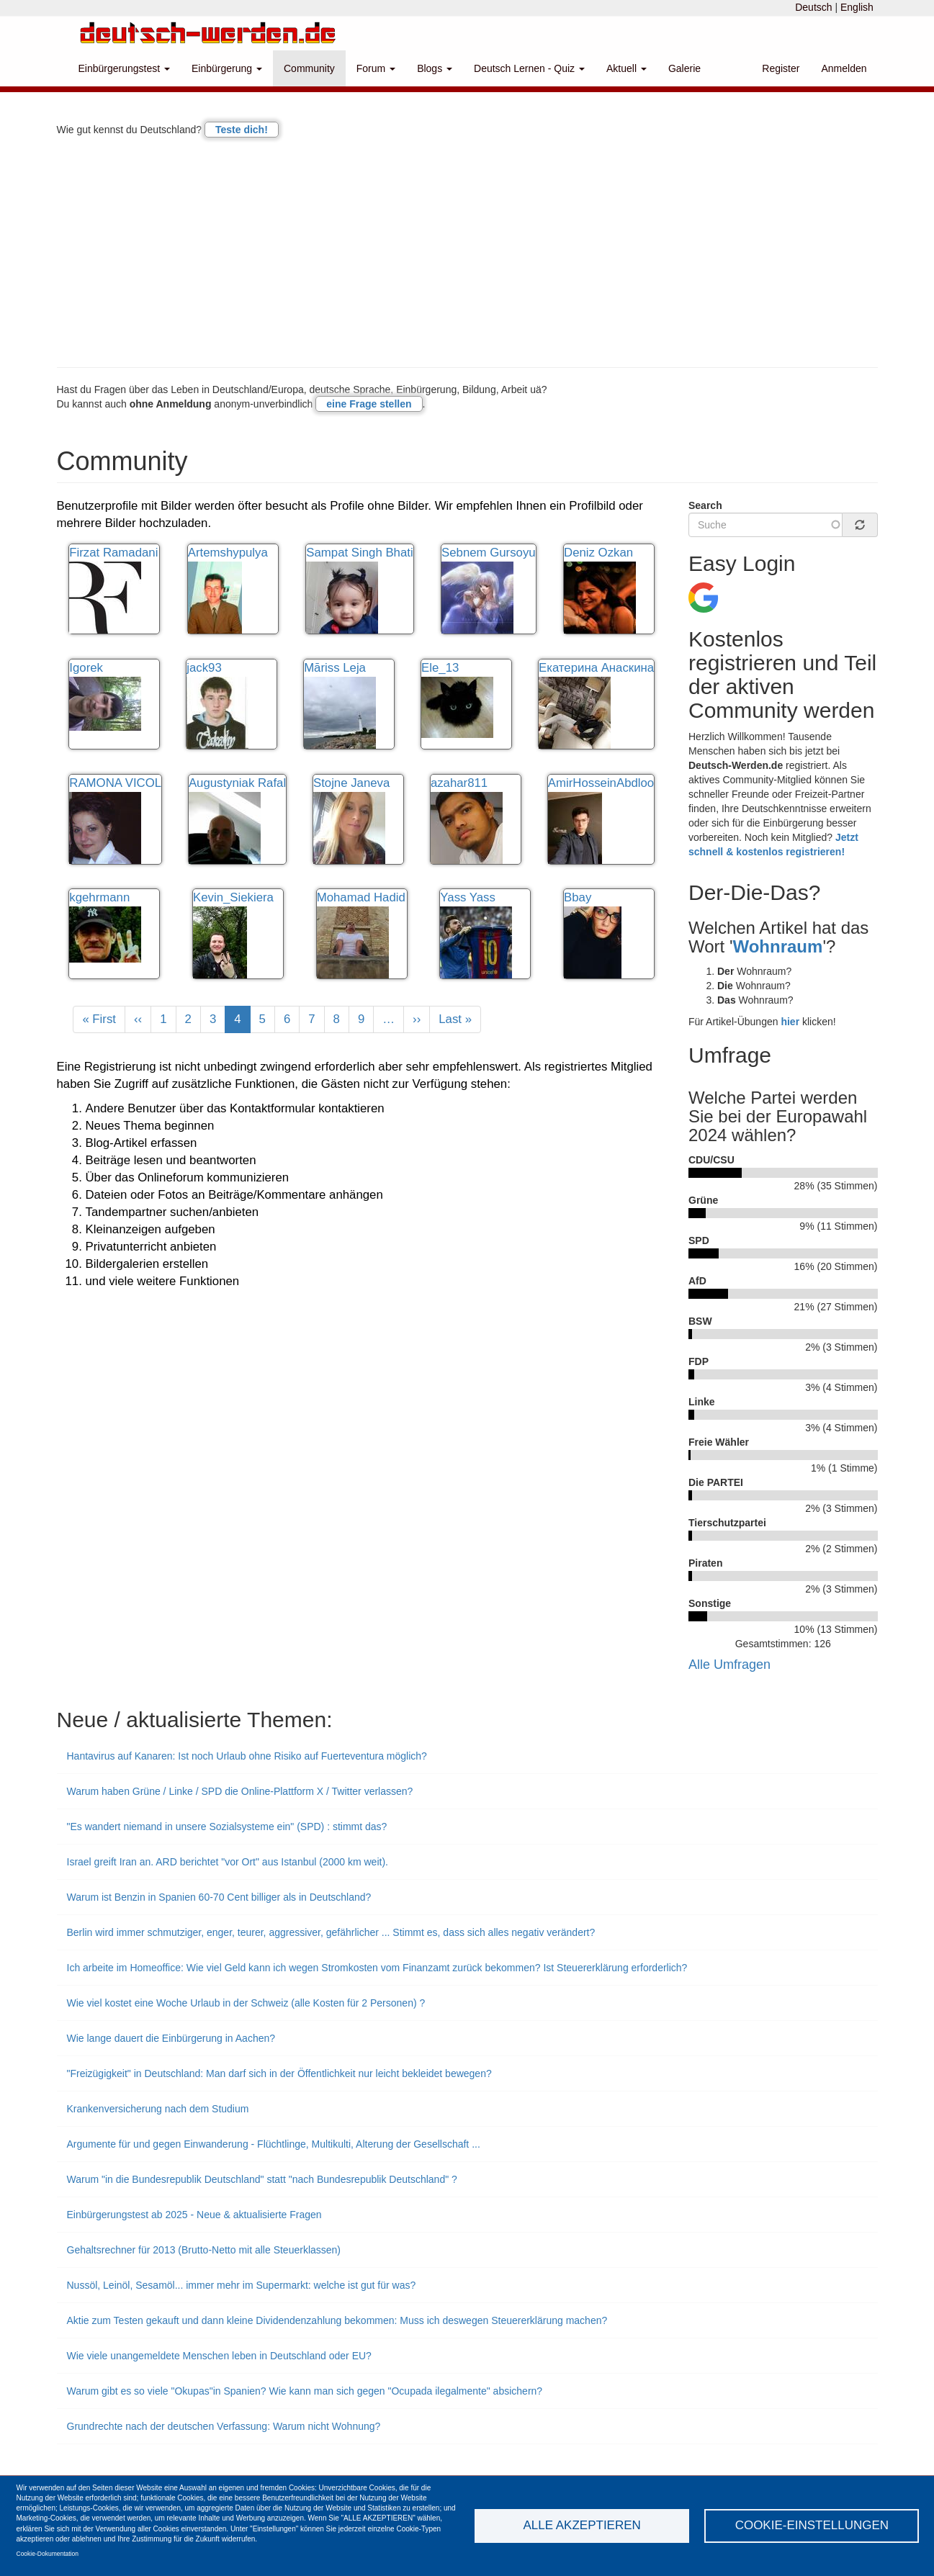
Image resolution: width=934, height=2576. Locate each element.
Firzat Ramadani (113, 552)
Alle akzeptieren (581, 2525)
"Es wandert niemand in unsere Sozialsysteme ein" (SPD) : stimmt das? (227, 1826)
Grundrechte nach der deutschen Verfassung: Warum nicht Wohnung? (224, 2426)
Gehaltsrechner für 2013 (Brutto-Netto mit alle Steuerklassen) (204, 2250)
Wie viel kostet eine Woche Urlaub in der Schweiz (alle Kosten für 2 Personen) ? (246, 2003)
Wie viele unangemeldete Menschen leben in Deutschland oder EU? (219, 2355)
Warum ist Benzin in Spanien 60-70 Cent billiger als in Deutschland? (219, 1897)
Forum (375, 68)
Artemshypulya (228, 552)
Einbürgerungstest (124, 68)
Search (705, 505)
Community (309, 68)
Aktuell (626, 68)
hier (790, 1021)
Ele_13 (440, 668)
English (857, 7)
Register (780, 68)
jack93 (204, 668)
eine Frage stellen (368, 404)
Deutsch (813, 7)
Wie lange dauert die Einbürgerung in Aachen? (171, 2038)
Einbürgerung (227, 68)
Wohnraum (777, 946)
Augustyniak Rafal (237, 783)
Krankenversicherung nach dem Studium (158, 2109)
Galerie (684, 68)
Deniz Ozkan (598, 552)
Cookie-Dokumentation (47, 2553)
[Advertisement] (467, 252)
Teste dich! (241, 129)
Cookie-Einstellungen (812, 2525)
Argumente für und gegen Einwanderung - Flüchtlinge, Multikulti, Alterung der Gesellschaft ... (273, 2144)
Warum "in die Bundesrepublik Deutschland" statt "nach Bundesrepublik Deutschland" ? (262, 2179)
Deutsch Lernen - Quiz (529, 68)
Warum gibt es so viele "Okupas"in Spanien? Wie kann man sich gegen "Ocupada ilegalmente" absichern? (305, 2391)
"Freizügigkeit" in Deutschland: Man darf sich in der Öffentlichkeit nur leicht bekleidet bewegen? (279, 2073)
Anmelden (843, 68)
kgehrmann (99, 897)
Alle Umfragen (729, 1664)
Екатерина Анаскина (596, 668)
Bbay (577, 897)
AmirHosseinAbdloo (601, 783)
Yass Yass (467, 897)
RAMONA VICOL (115, 783)
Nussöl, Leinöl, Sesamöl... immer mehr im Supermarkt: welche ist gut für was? (241, 2285)
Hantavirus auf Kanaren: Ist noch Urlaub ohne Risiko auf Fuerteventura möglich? (247, 1756)
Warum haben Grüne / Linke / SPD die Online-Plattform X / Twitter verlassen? (240, 1791)
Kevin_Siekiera (233, 897)
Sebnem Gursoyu (488, 552)
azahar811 (459, 783)
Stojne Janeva (351, 783)
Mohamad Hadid (361, 897)
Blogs (434, 68)
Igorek (86, 668)
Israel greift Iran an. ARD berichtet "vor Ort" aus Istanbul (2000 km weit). (227, 1862)
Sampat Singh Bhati (359, 552)
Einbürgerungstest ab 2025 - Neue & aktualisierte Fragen (194, 2214)
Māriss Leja (335, 668)
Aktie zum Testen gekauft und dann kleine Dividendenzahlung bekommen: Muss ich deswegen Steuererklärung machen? (337, 2320)
